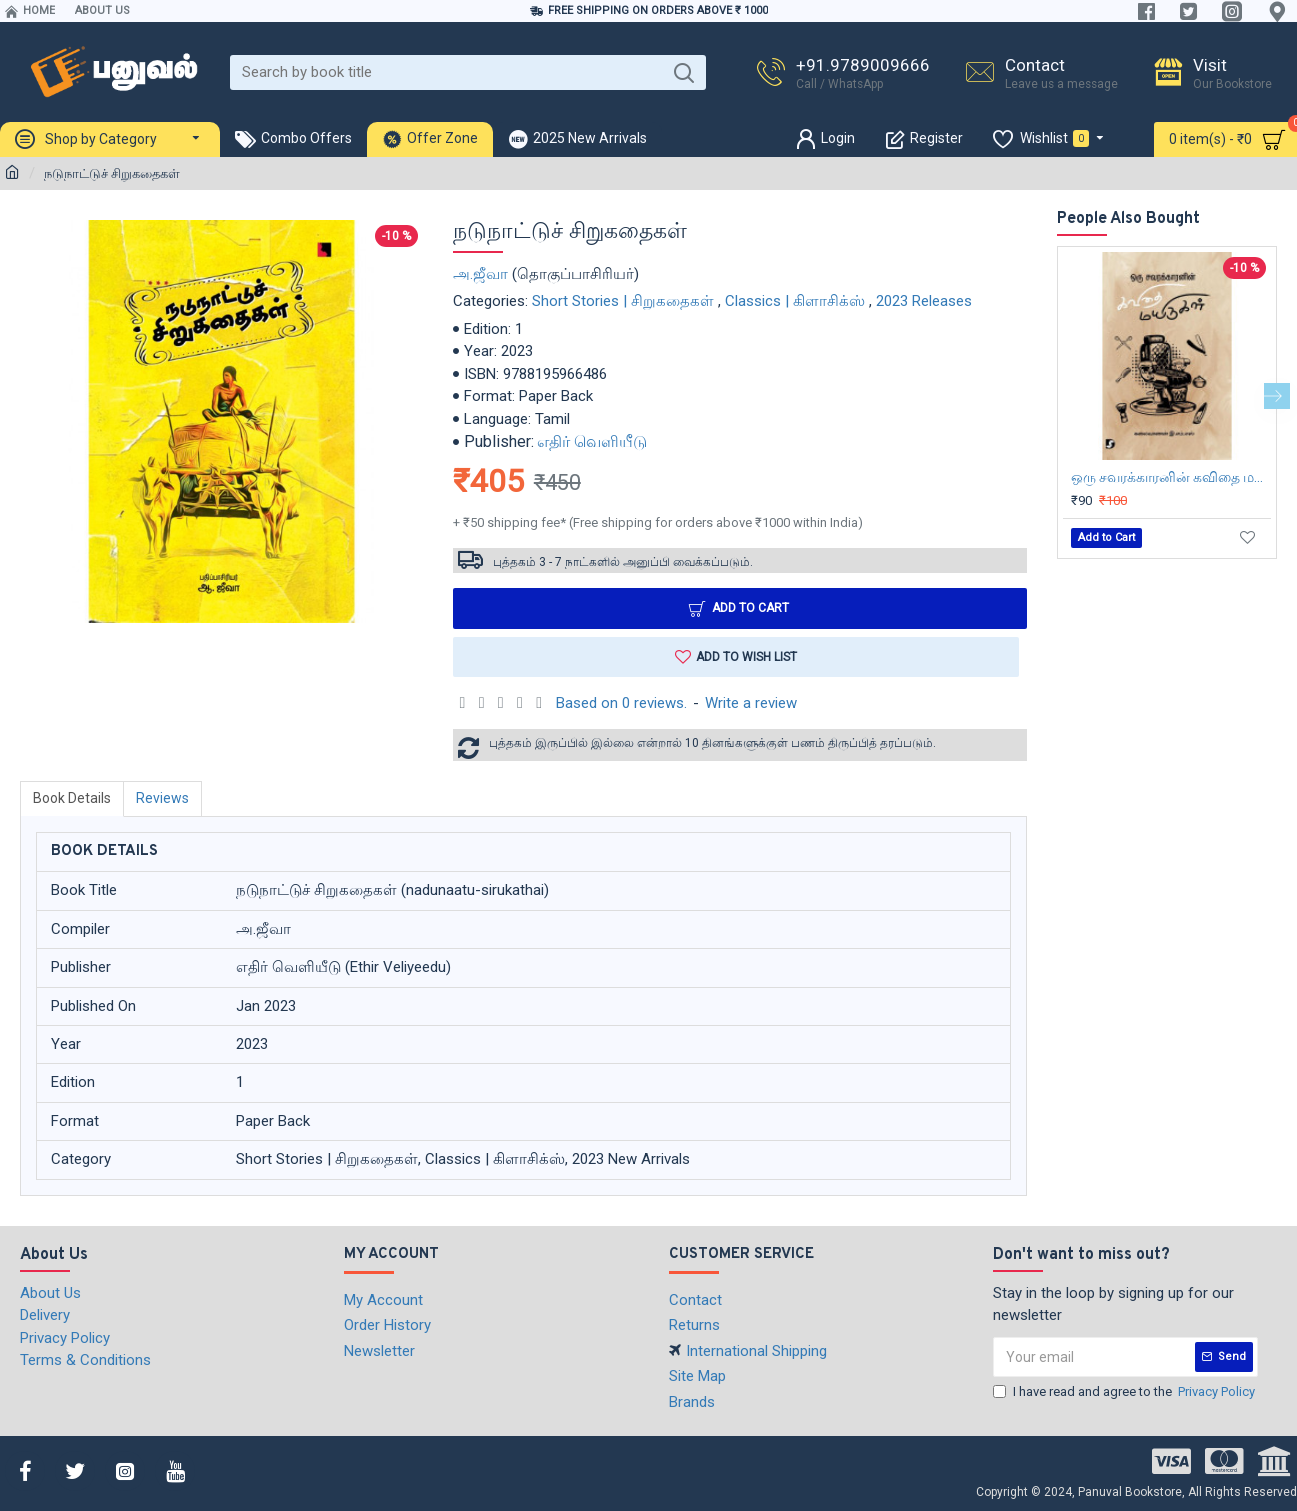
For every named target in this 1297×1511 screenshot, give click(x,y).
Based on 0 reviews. (621, 703)
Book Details (72, 798)
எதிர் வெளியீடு (592, 441)
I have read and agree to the (1125, 1392)
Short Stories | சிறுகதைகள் (623, 301)
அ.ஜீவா (480, 274)
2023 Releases (924, 301)
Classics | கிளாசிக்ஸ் (795, 301)
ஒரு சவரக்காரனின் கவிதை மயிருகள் (1171, 477)
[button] (1277, 396)
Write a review (751, 703)
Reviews (162, 798)
